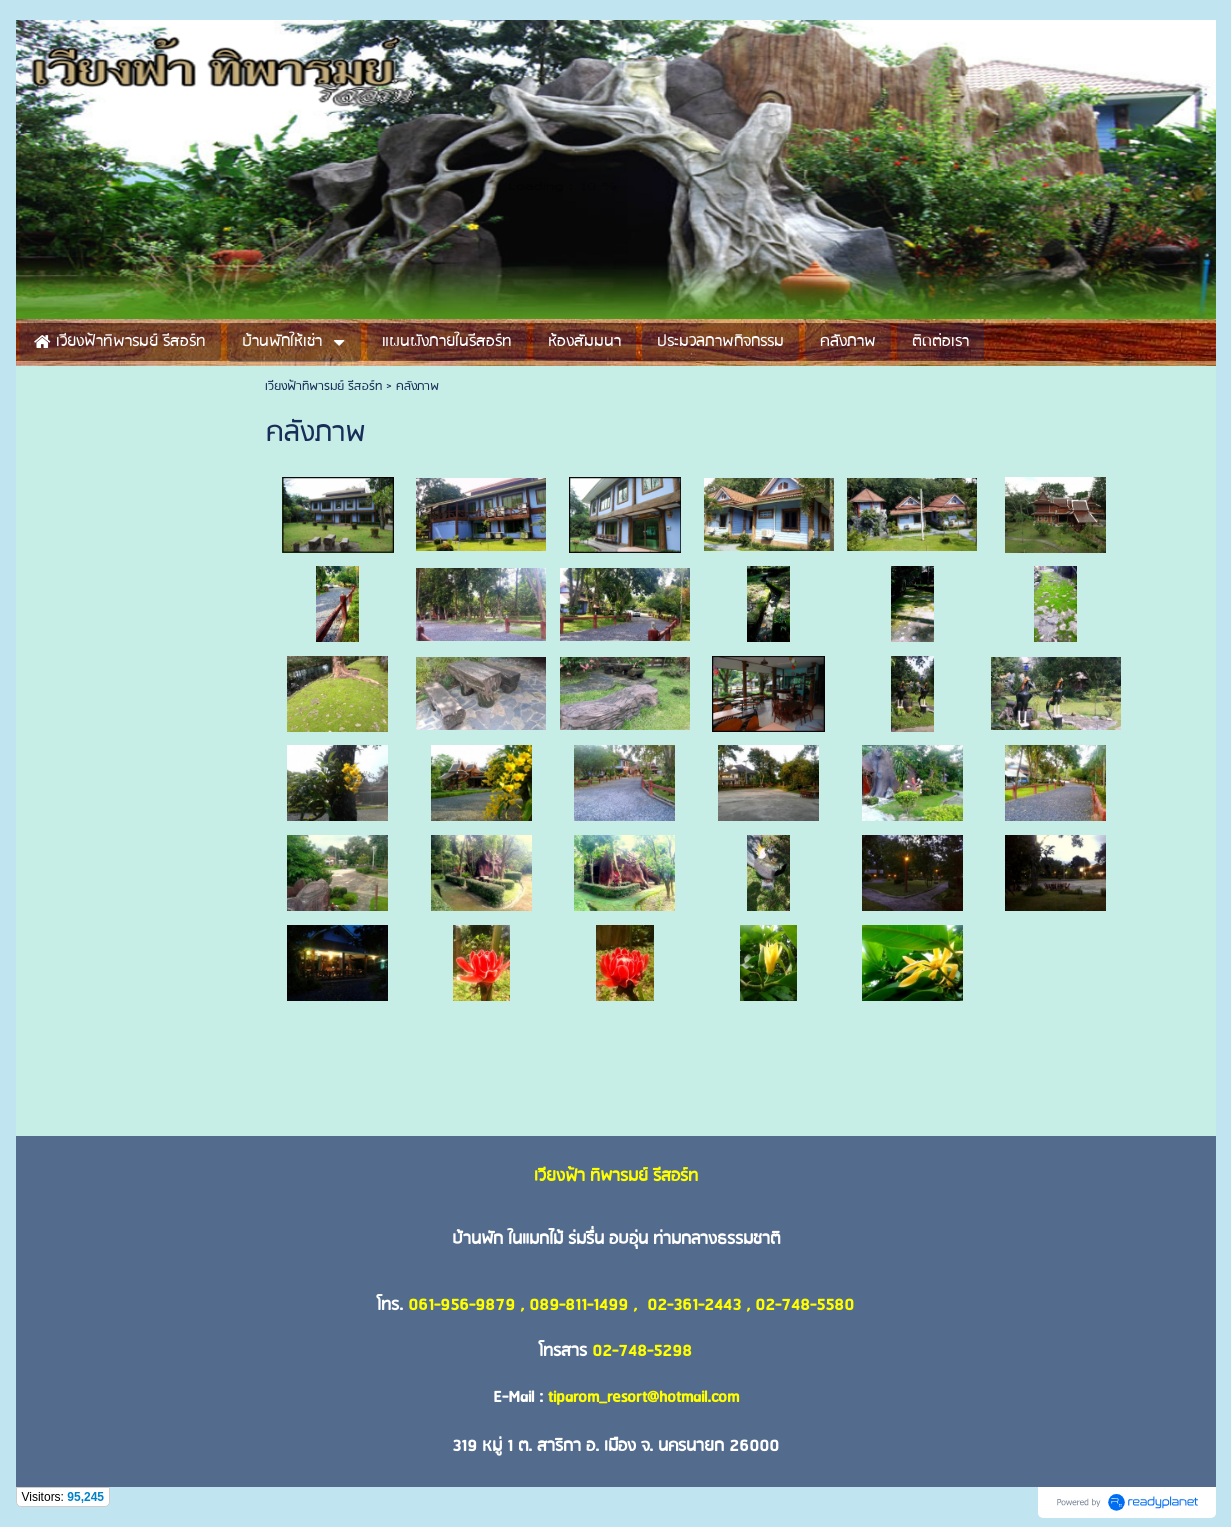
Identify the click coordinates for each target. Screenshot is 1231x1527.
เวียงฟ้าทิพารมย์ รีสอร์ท (323, 386)
